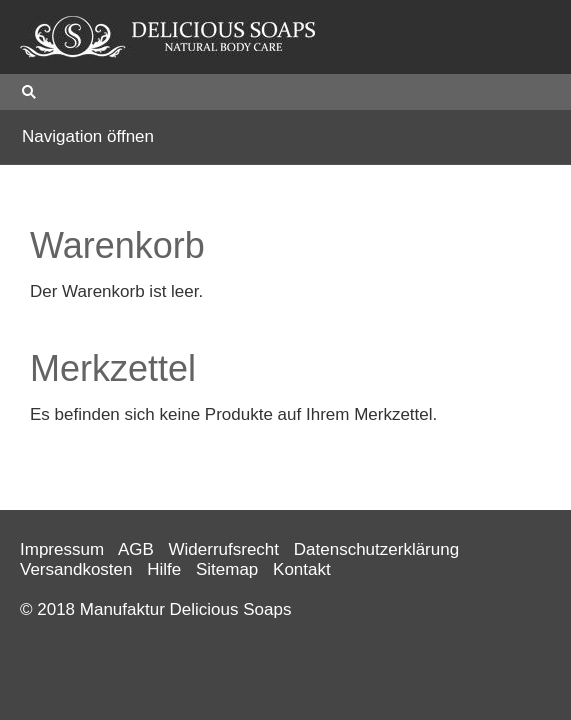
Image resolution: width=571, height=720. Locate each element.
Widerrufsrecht (224, 549)
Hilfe (164, 569)
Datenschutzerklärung (376, 549)
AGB (136, 549)
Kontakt (302, 569)
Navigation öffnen (88, 136)
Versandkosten (76, 569)
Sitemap (227, 569)
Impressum (62, 549)
